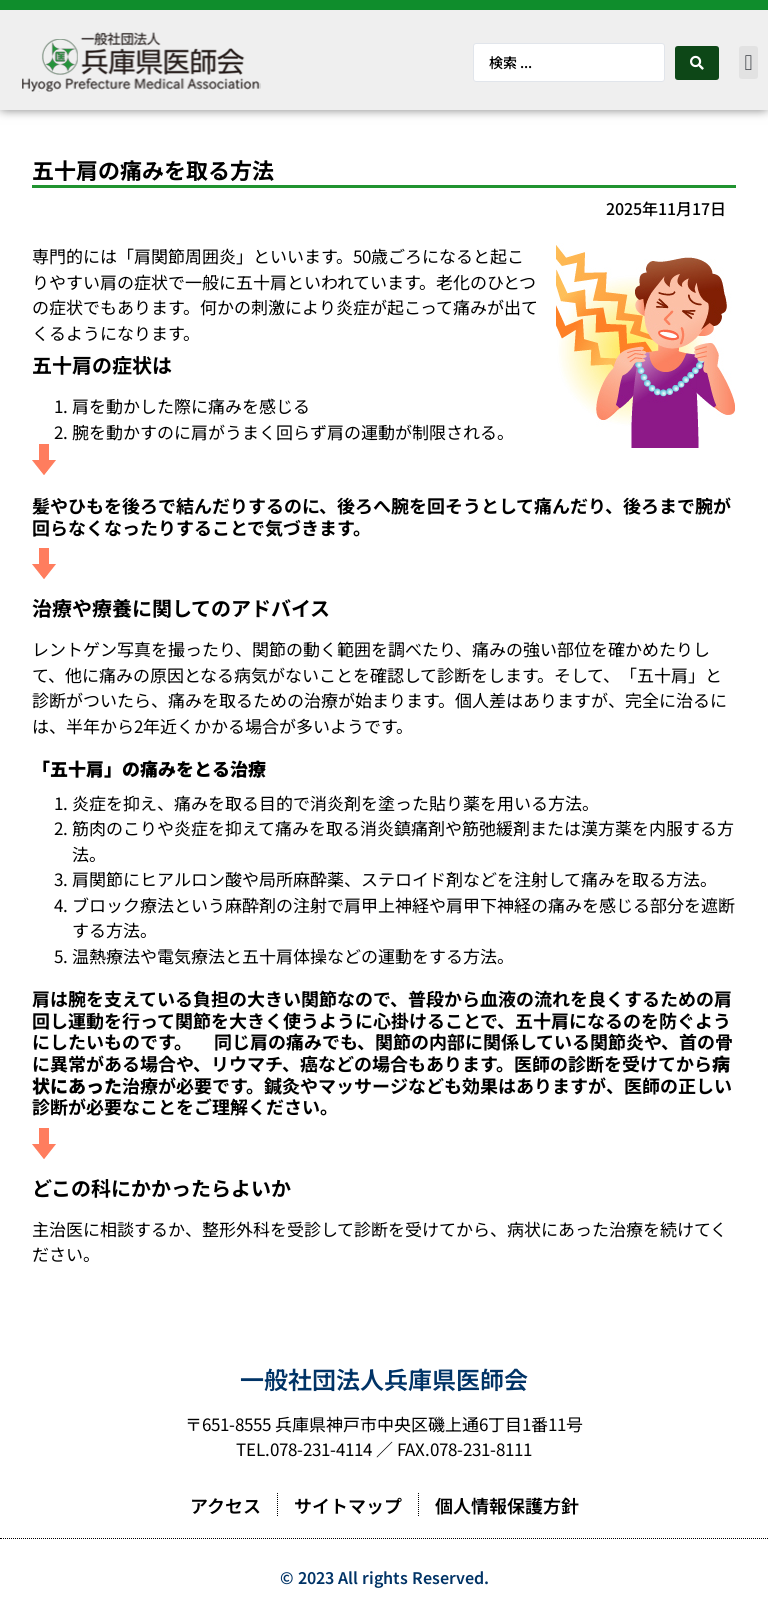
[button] (748, 62)
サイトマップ (348, 1505)
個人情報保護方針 (507, 1505)
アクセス (225, 1505)
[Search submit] (697, 63)
